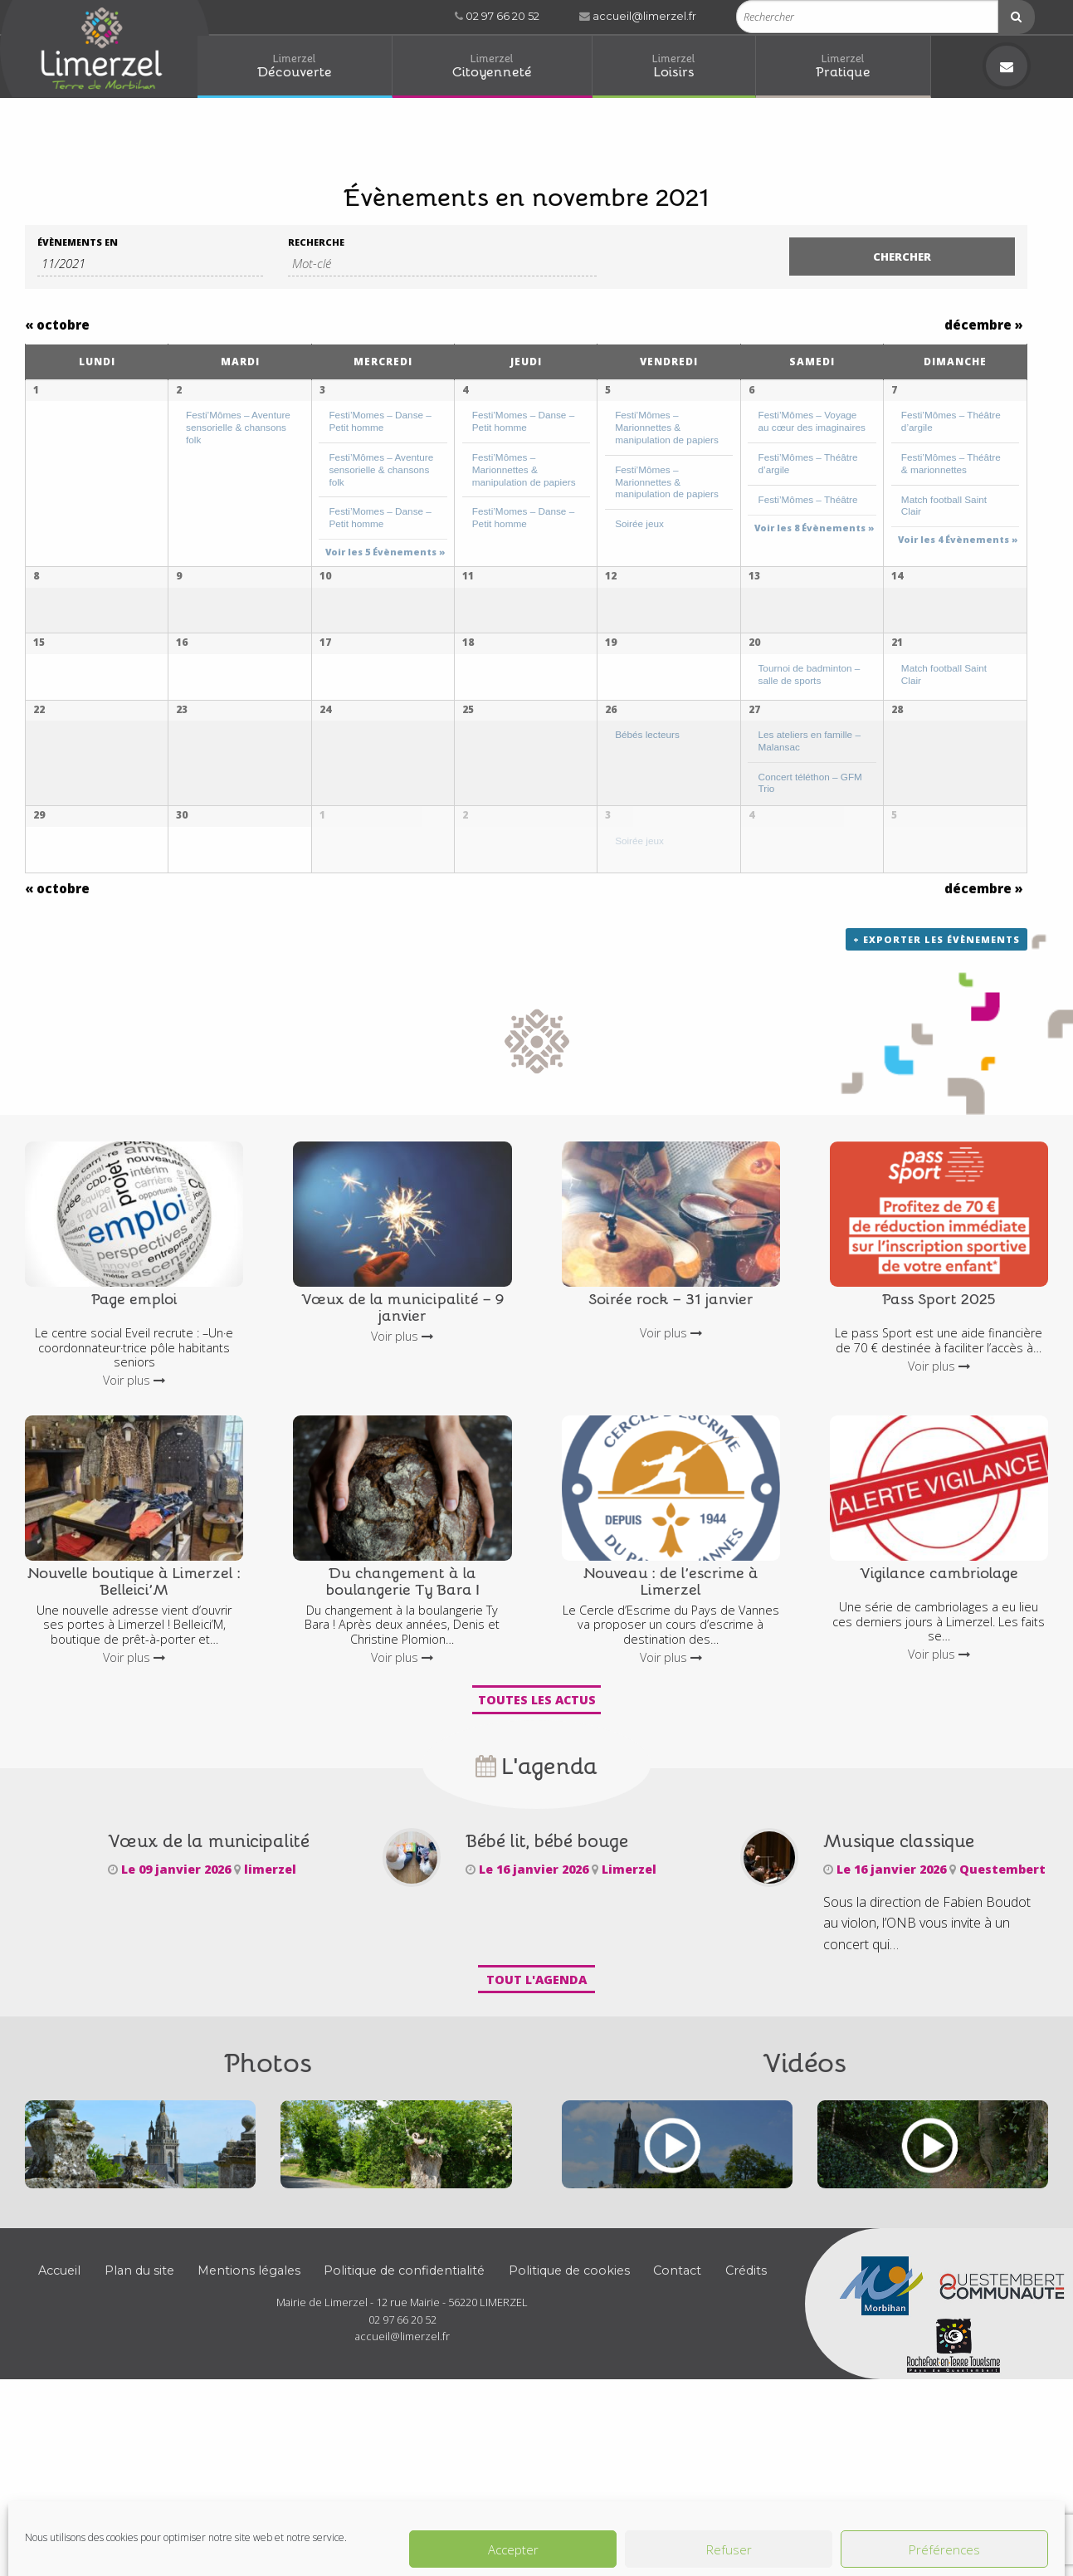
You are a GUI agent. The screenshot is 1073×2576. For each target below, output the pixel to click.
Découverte (294, 65)
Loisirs (673, 65)
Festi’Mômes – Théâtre (808, 499)
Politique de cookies (569, 2449)
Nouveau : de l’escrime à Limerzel (670, 1759)
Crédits (746, 2449)
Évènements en (77, 242)
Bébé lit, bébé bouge (547, 2019)
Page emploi (134, 1477)
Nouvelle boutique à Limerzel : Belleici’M (134, 1759)
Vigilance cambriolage (939, 1751)
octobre (57, 324)
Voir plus (134, 1559)
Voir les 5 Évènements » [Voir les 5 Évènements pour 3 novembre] (385, 551)
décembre (983, 324)
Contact (677, 2449)
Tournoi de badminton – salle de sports (809, 731)
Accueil (59, 2449)
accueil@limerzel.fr (637, 16)
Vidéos (804, 2239)
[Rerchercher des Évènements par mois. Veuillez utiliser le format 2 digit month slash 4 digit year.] (150, 263)
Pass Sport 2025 (938, 1477)
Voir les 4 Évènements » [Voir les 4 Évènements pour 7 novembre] (958, 539)
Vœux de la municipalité (209, 2019)
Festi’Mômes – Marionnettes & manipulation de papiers (524, 469)
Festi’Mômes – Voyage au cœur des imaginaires (812, 421)
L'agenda (536, 1944)
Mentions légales (249, 2449)
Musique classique (898, 2019)
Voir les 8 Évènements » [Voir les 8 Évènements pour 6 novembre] (814, 527)
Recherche (316, 242)
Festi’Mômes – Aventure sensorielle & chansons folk (238, 426)
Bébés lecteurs (647, 845)
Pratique (843, 65)
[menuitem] (295, 67)
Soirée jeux (639, 523)
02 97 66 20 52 (497, 16)
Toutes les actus (537, 1878)
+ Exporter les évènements (936, 1118)
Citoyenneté (492, 65)
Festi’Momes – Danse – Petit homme (380, 421)
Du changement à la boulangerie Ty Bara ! (402, 1759)
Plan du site (139, 2449)
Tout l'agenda (536, 2158)
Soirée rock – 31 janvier (671, 1477)
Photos (268, 2239)
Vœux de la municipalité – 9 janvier (402, 1485)
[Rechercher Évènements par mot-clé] (442, 263)
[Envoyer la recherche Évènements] (902, 256)
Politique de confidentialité (404, 2449)
